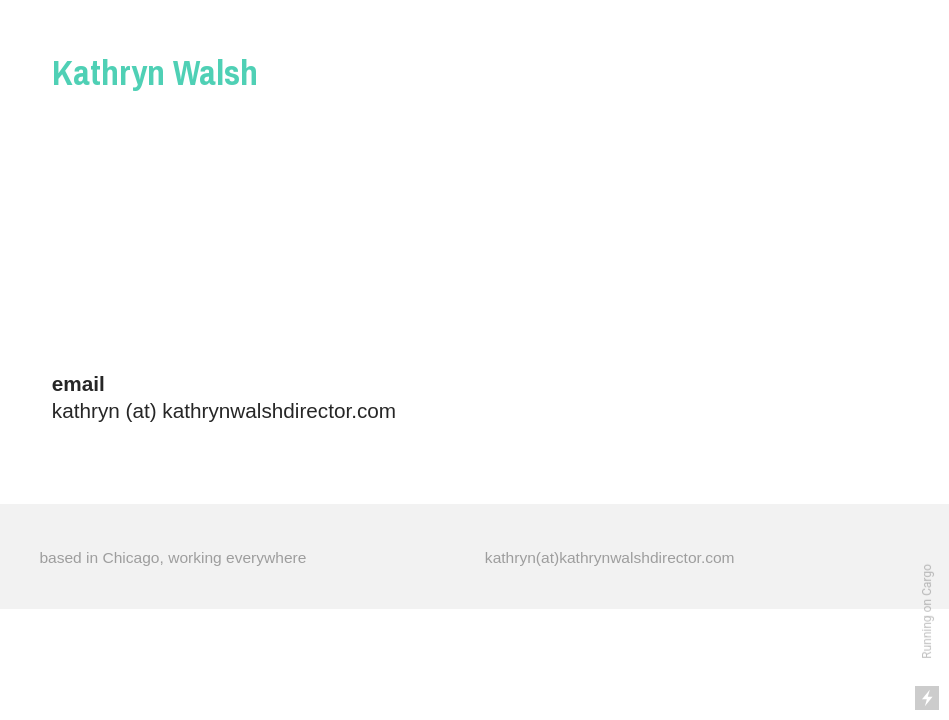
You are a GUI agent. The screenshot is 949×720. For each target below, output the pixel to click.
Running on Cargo (927, 611)
